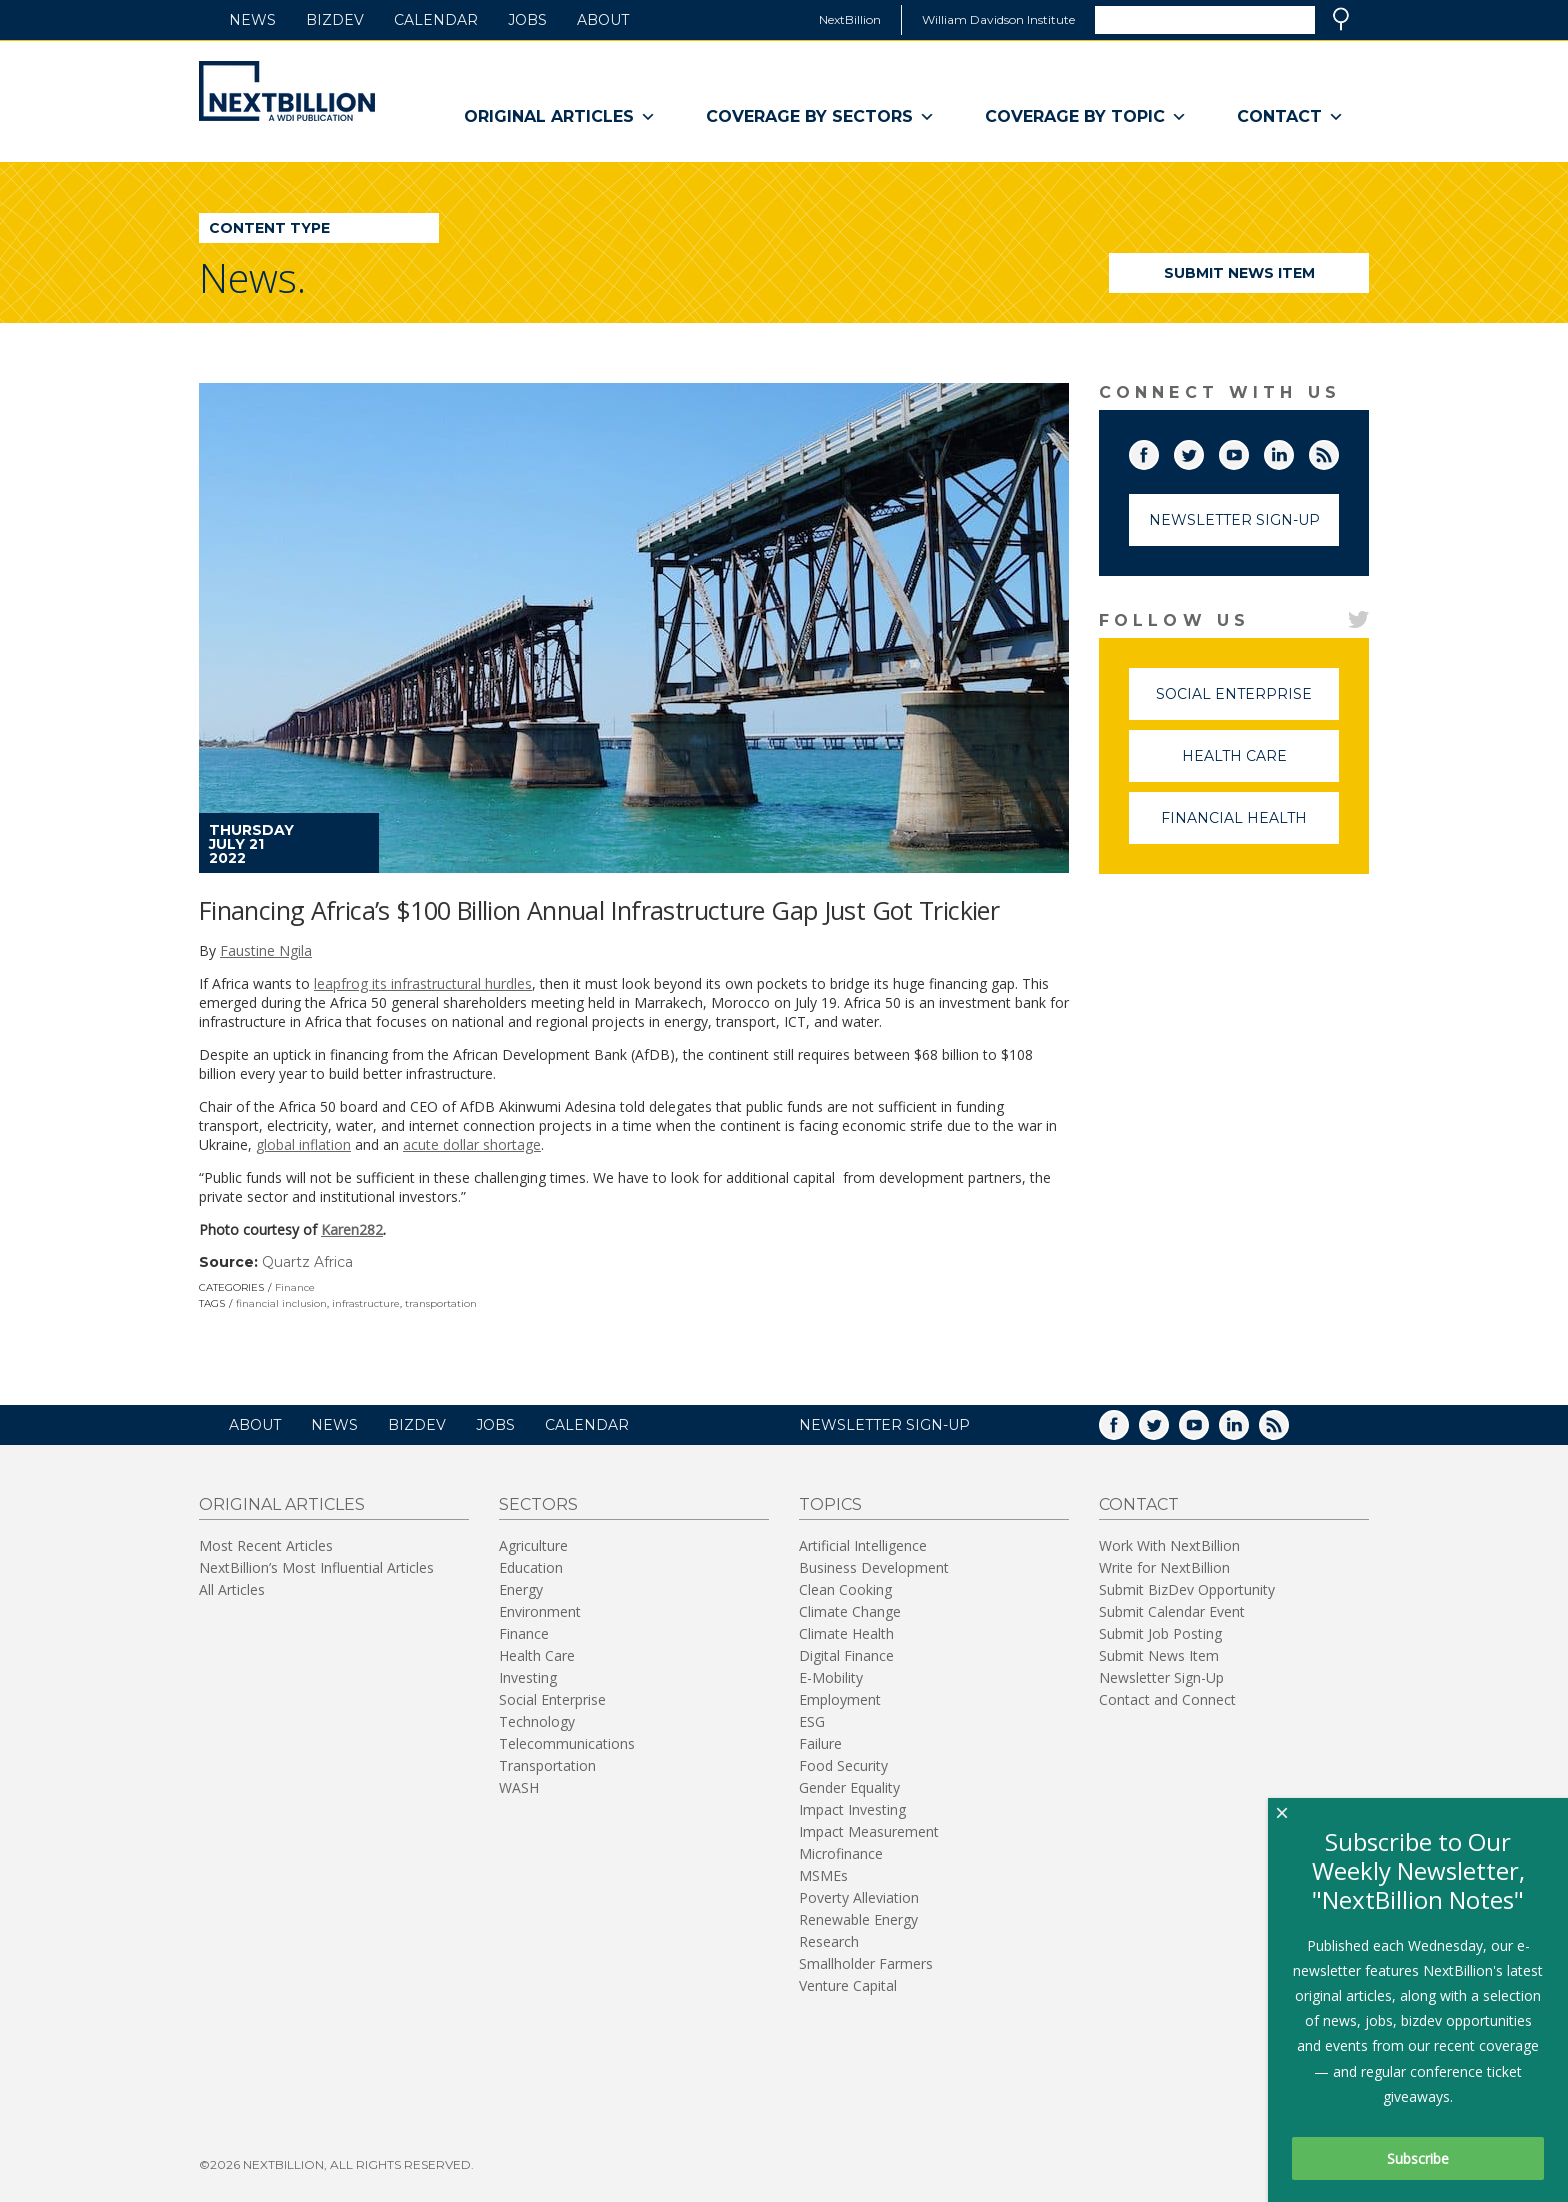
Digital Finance (846, 1655)
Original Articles (560, 117)
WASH (519, 1787)
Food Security (843, 1765)
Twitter (1203, 451)
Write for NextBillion (1164, 1567)
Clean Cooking (845, 1589)
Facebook (1158, 451)
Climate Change (850, 1611)
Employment (840, 1699)
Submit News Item (1239, 273)
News (252, 20)
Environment (540, 1611)
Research (829, 1941)
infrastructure (366, 1303)
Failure (820, 1743)
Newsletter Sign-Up (1234, 520)
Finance (295, 1287)
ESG (812, 1721)
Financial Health (1250, 826)
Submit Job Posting (1160, 1633)
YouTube (1248, 451)
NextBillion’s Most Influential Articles (316, 1567)
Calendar (436, 20)
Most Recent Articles (266, 1545)
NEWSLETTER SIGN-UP (884, 1425)
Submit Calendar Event (1172, 1611)
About (603, 20)
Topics (830, 1504)
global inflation (303, 1144)
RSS (1338, 451)
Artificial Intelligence (863, 1545)
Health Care (1261, 764)
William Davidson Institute (998, 19)
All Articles (232, 1589)
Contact (1290, 117)
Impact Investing (852, 1809)
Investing (528, 1677)
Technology (537, 1721)
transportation (441, 1303)
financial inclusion (281, 1303)
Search (1341, 19)
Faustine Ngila (266, 950)
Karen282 (352, 1229)
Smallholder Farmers (866, 1963)
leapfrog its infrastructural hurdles (423, 983)
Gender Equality (849, 1787)
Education (531, 1567)
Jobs (527, 20)
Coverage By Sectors (820, 117)
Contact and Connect (1167, 1699)
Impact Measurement (869, 1831)
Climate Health (846, 1633)
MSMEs (823, 1875)
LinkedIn (1293, 451)
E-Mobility (831, 1677)
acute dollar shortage (472, 1144)
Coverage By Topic (1086, 117)
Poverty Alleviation (859, 1897)
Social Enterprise (1247, 702)
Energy (521, 1589)
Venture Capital (848, 1985)
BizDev (335, 20)
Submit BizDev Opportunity (1187, 1589)
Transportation (547, 1765)
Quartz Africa (307, 1262)
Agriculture (533, 1545)
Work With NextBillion (1169, 1545)
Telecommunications (567, 1743)
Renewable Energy (858, 1919)
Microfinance (841, 1853)
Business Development (874, 1567)
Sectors (538, 1504)
